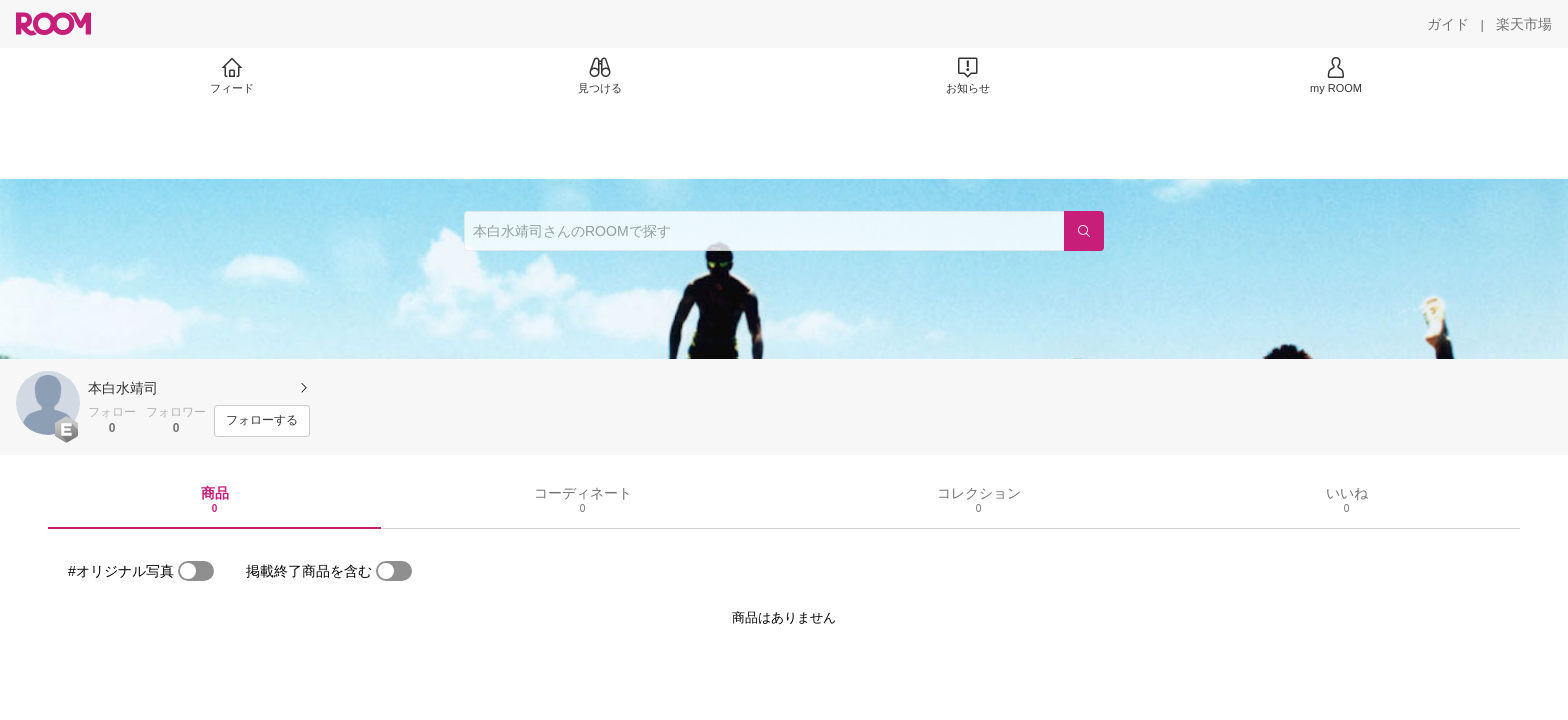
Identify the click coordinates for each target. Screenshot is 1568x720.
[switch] (196, 571)
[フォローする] (262, 421)
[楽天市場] (1524, 24)
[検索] (1084, 231)
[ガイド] (1448, 24)
